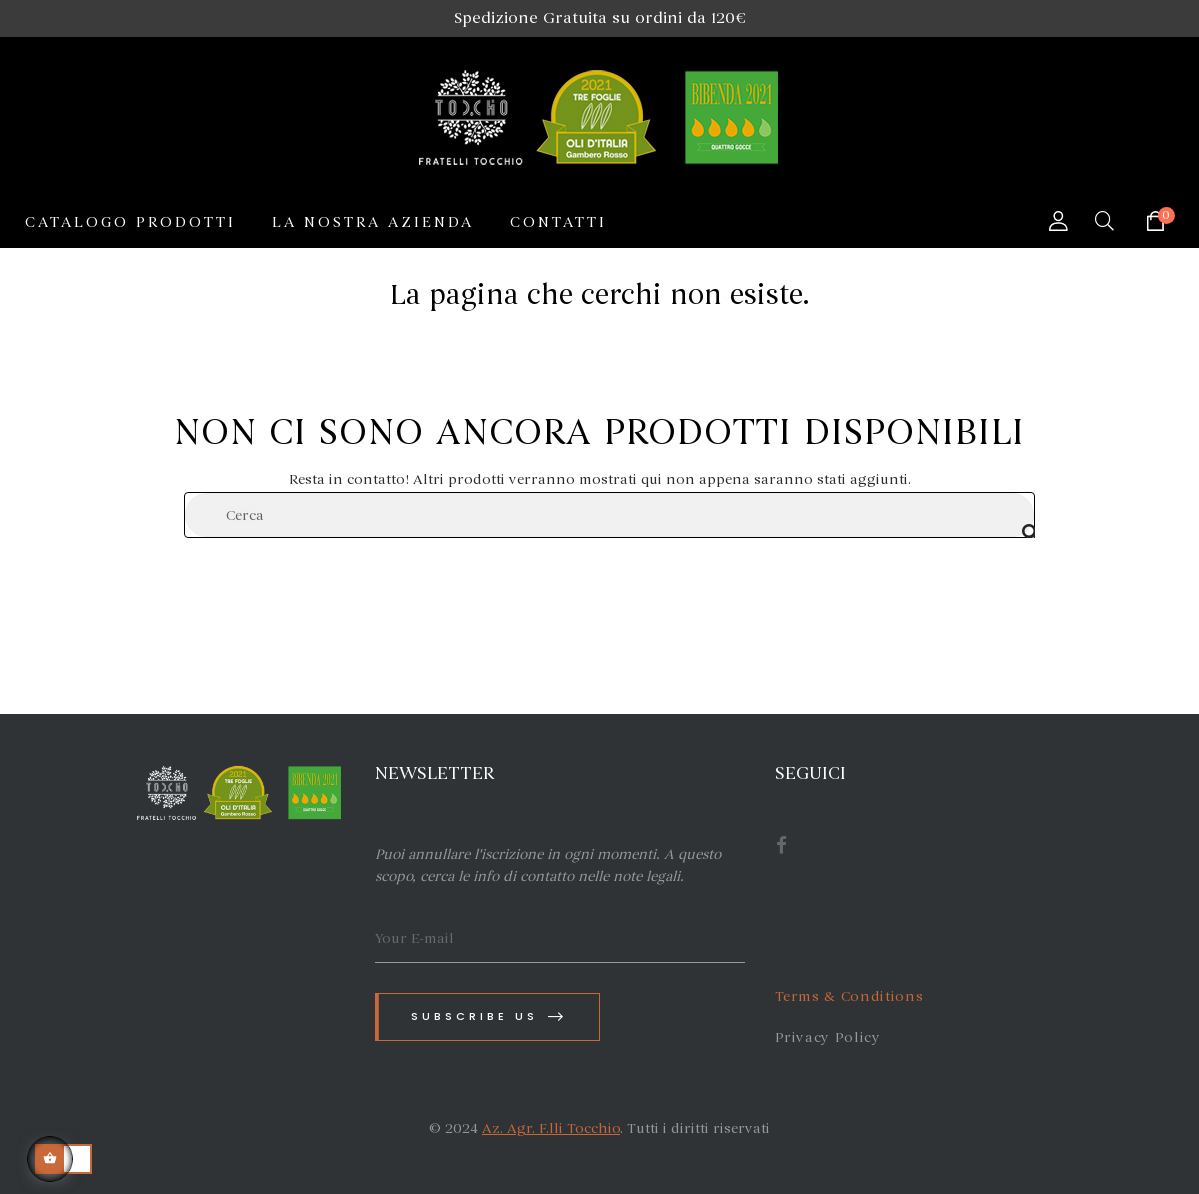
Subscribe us (489, 1016)
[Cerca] (609, 515)
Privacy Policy (828, 1037)
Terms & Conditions (849, 996)
